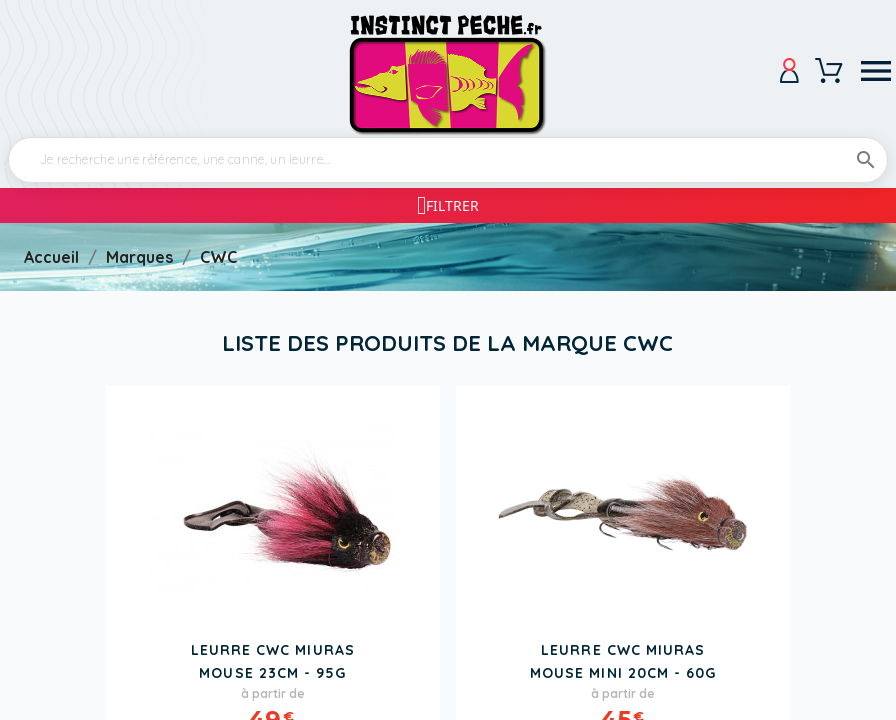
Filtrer (452, 205)
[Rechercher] (448, 160)
